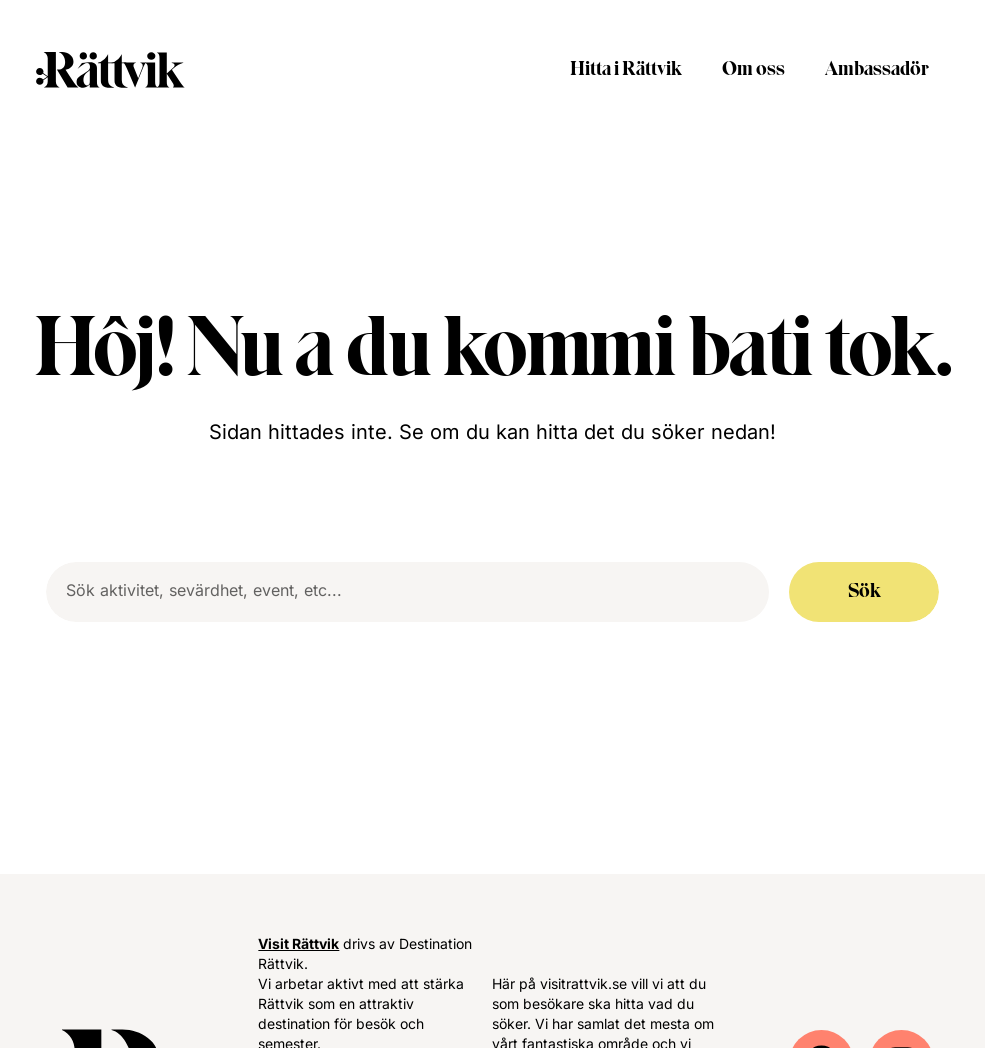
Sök (864, 592)
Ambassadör (877, 70)
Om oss (753, 70)
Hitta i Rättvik (626, 70)
